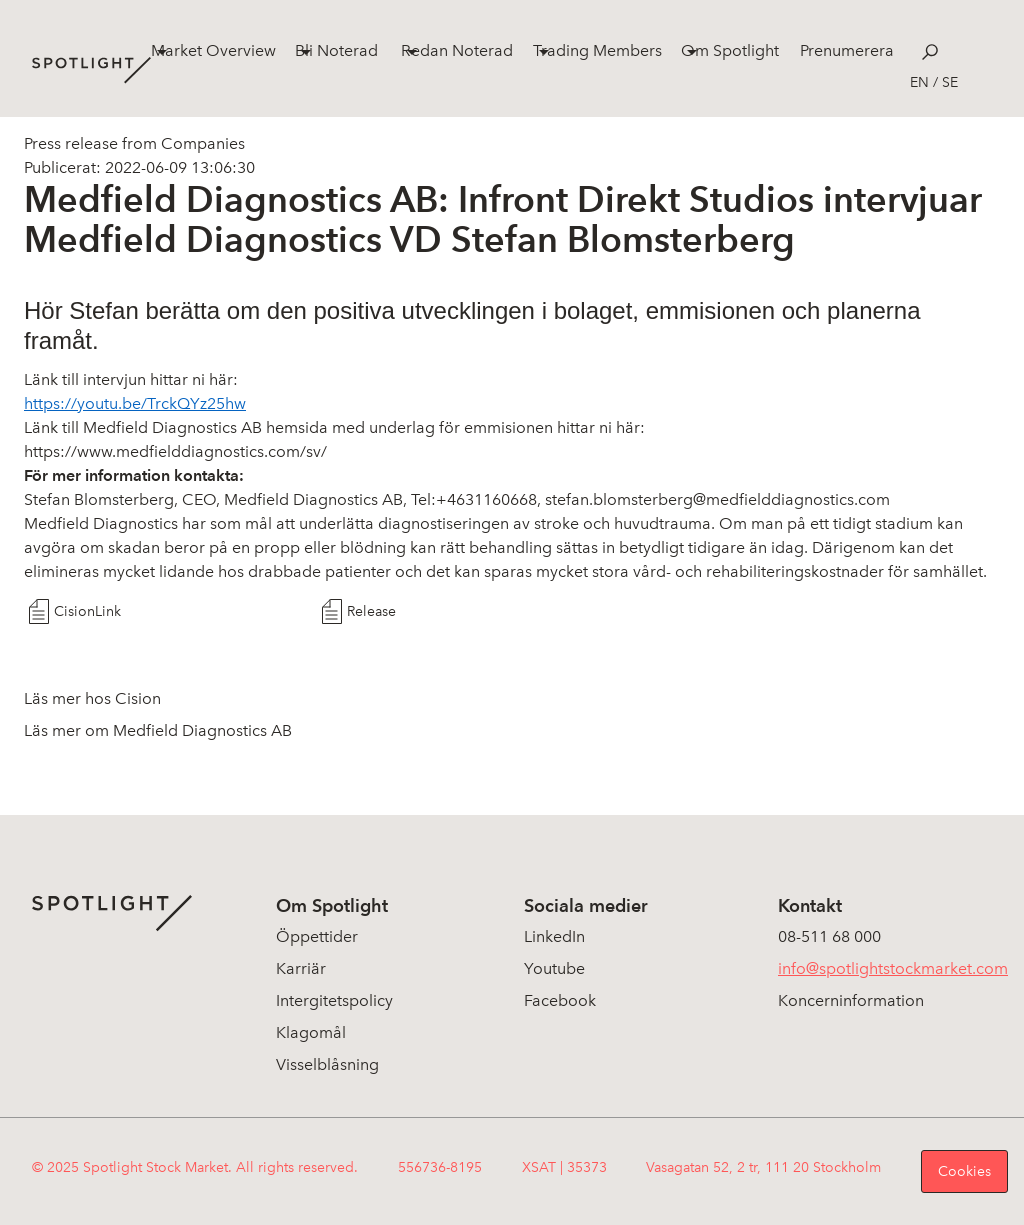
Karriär (301, 968)
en (919, 82)
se (950, 82)
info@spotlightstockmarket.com (893, 968)
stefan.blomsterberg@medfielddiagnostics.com (717, 499)
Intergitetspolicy (334, 1000)
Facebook (560, 1000)
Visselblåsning (327, 1064)
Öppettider (317, 936)
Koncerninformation (851, 1000)
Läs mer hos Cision (92, 698)
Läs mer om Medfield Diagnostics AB (158, 730)
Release (371, 611)
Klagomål (311, 1032)
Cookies (964, 1171)
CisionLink (87, 611)
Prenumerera (847, 50)
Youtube (554, 968)
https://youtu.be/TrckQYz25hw (135, 403)
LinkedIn (554, 936)
